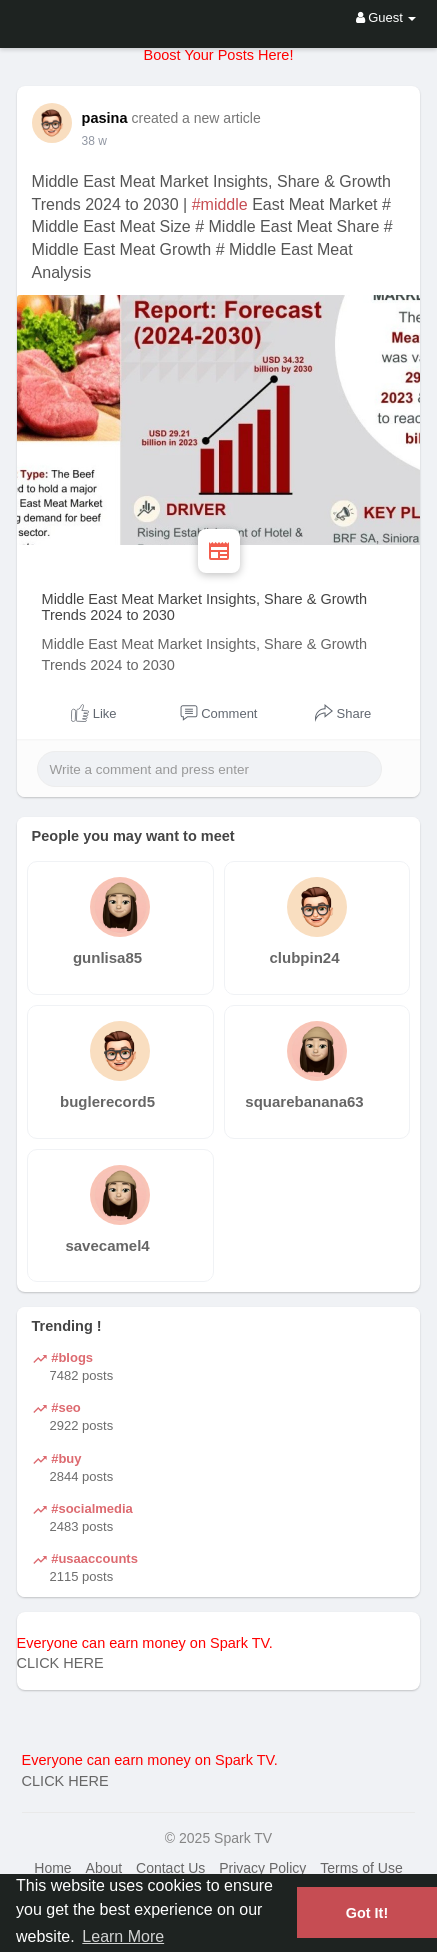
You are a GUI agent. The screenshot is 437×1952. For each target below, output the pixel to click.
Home (52, 1868)
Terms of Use (361, 1868)
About (104, 1868)
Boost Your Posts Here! (219, 55)
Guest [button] (386, 17)
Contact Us (170, 1868)
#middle (220, 204)
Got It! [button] (367, 1913)
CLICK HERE (60, 1663)
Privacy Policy (262, 1868)
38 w (94, 141)
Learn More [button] (123, 1936)
